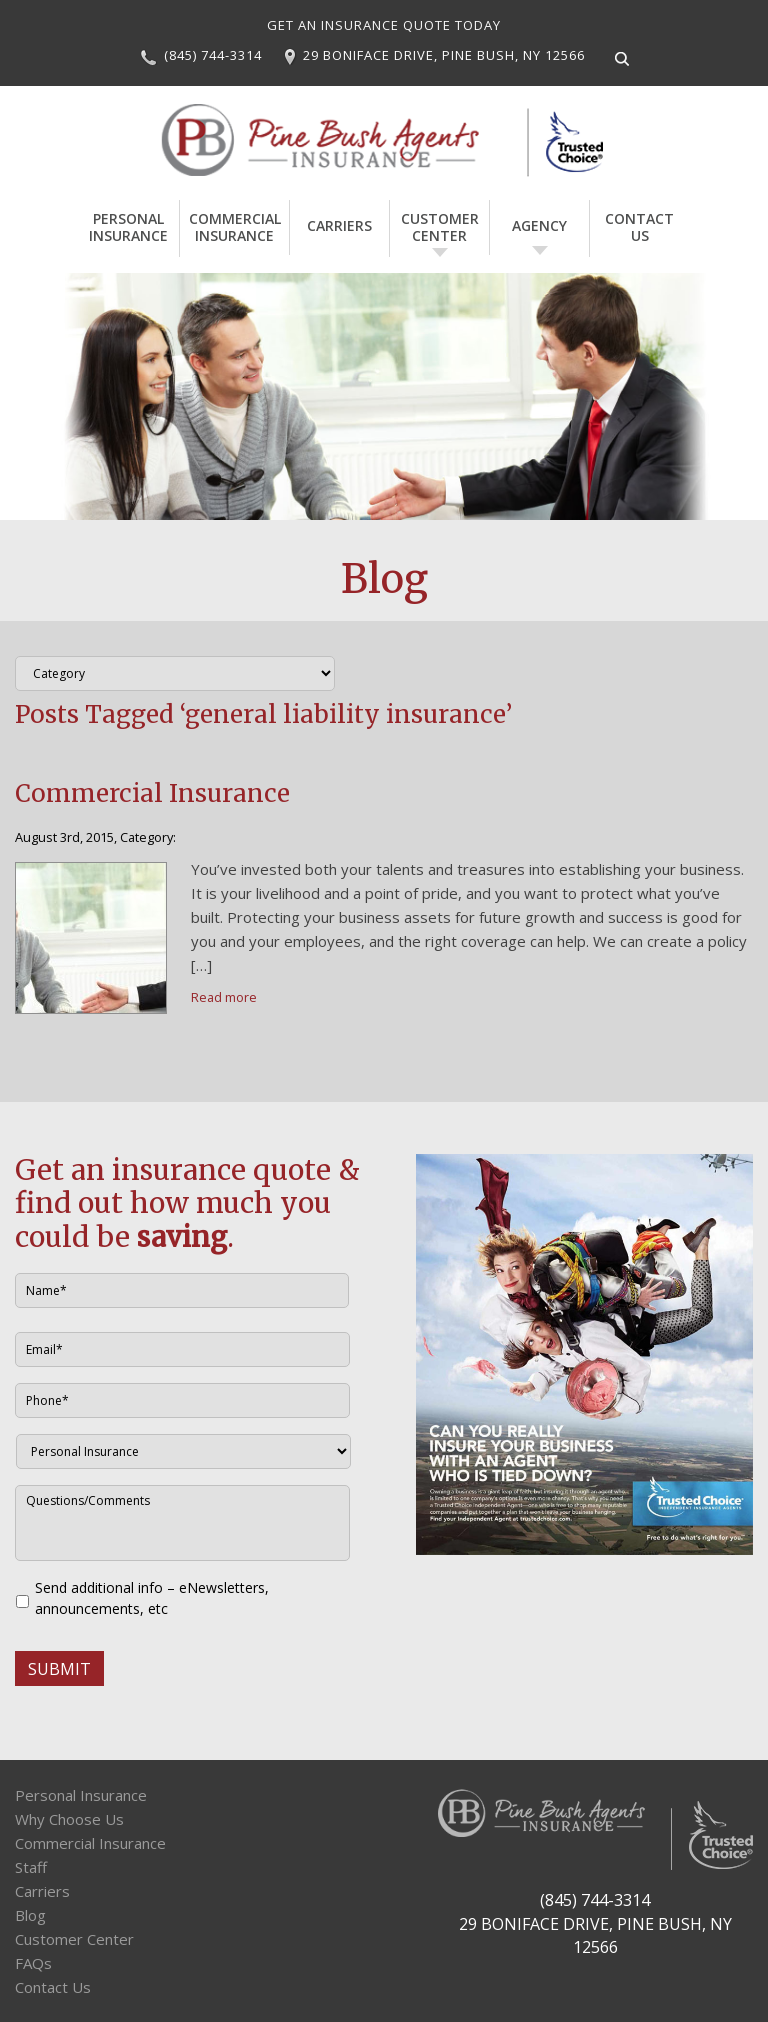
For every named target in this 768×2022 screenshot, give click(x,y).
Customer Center (435, 225)
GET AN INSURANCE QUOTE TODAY (384, 25)
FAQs (33, 1961)
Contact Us (634, 224)
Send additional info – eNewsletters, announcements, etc (152, 1596)
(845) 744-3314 (213, 55)
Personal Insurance (134, 225)
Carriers (334, 224)
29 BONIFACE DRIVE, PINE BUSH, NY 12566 (444, 55)
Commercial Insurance (235, 225)
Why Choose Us (69, 1817)
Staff (31, 1865)
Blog (30, 1913)
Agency (534, 224)
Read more (224, 995)
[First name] (182, 1288)
